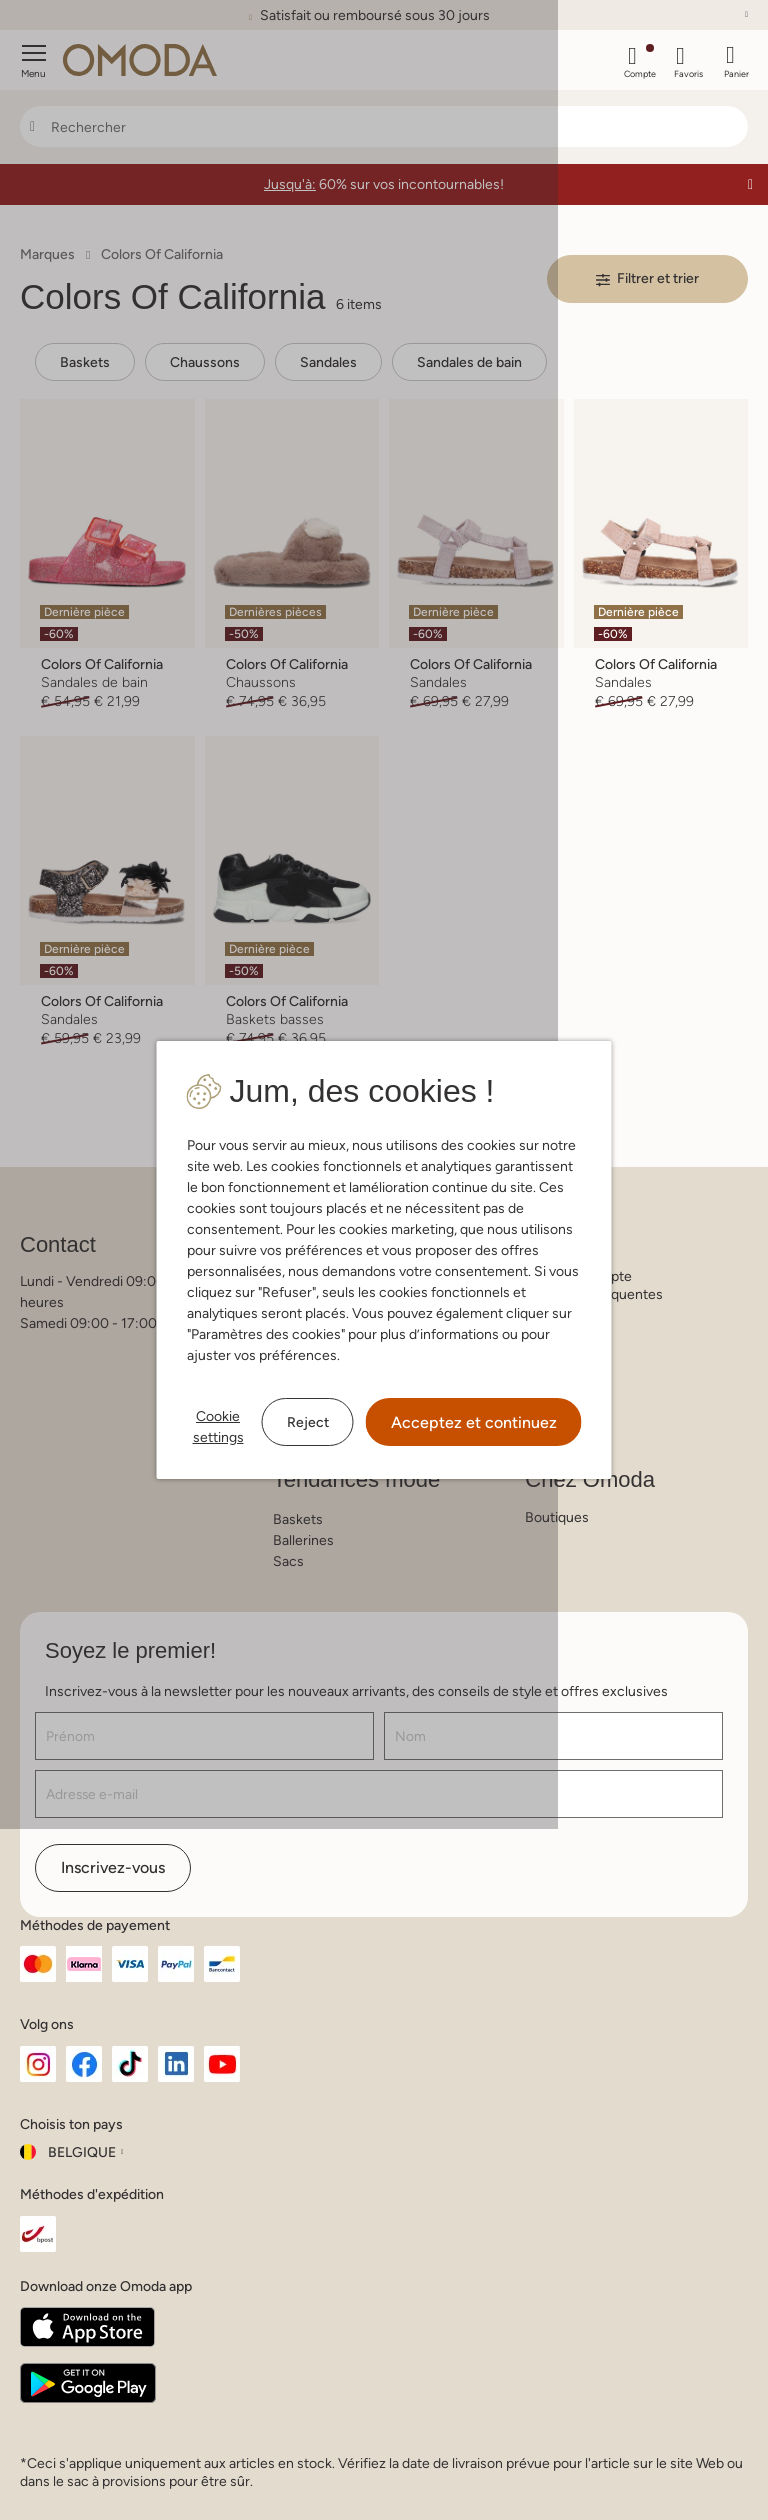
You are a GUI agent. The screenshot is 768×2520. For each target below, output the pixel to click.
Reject (308, 1422)
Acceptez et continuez (474, 1422)
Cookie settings (218, 1426)
